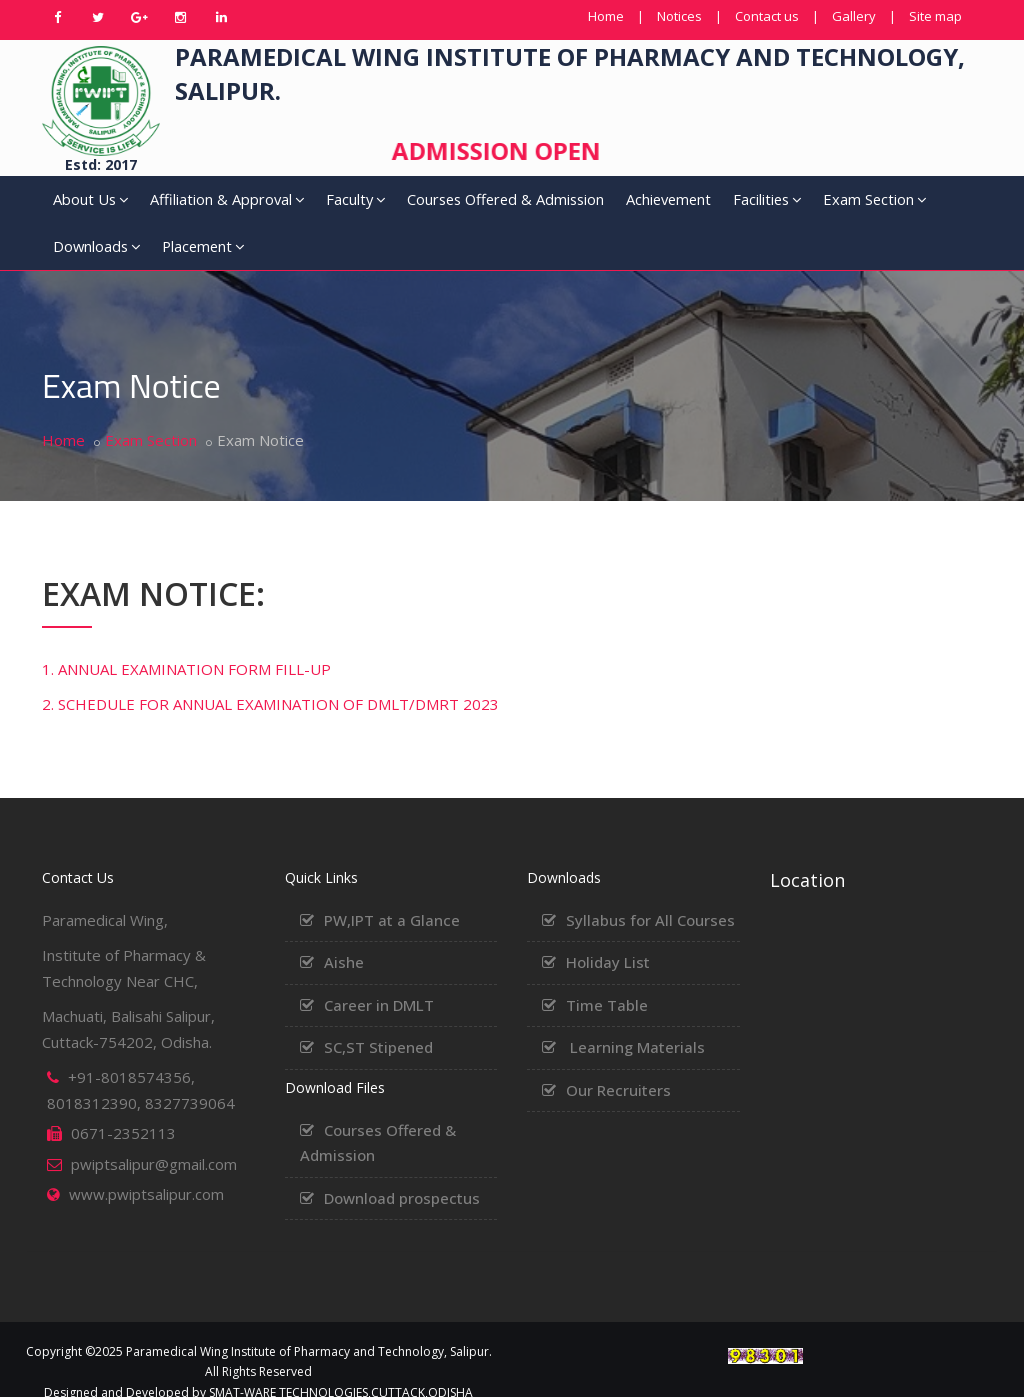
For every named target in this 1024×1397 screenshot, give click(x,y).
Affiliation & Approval (170, 209)
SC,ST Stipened (378, 1021)
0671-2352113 (123, 1107)
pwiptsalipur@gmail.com (154, 1138)
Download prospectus (402, 1172)
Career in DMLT (379, 979)
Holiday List (608, 936)
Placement (936, 209)
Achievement (560, 199)
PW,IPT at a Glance (392, 894)
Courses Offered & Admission (404, 209)
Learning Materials (637, 1021)
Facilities (653, 209)
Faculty (296, 209)
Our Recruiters (618, 1064)
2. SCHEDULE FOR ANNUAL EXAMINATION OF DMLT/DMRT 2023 (270, 678)
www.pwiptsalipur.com (146, 1168)
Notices (679, 16)
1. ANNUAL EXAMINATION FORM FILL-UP (186, 643)
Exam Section (733, 209)
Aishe (344, 936)
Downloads (841, 209)
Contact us (767, 16)
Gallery (854, 16)
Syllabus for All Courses (650, 894)
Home (606, 16)
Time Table (607, 979)
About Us (73, 209)
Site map (935, 16)
